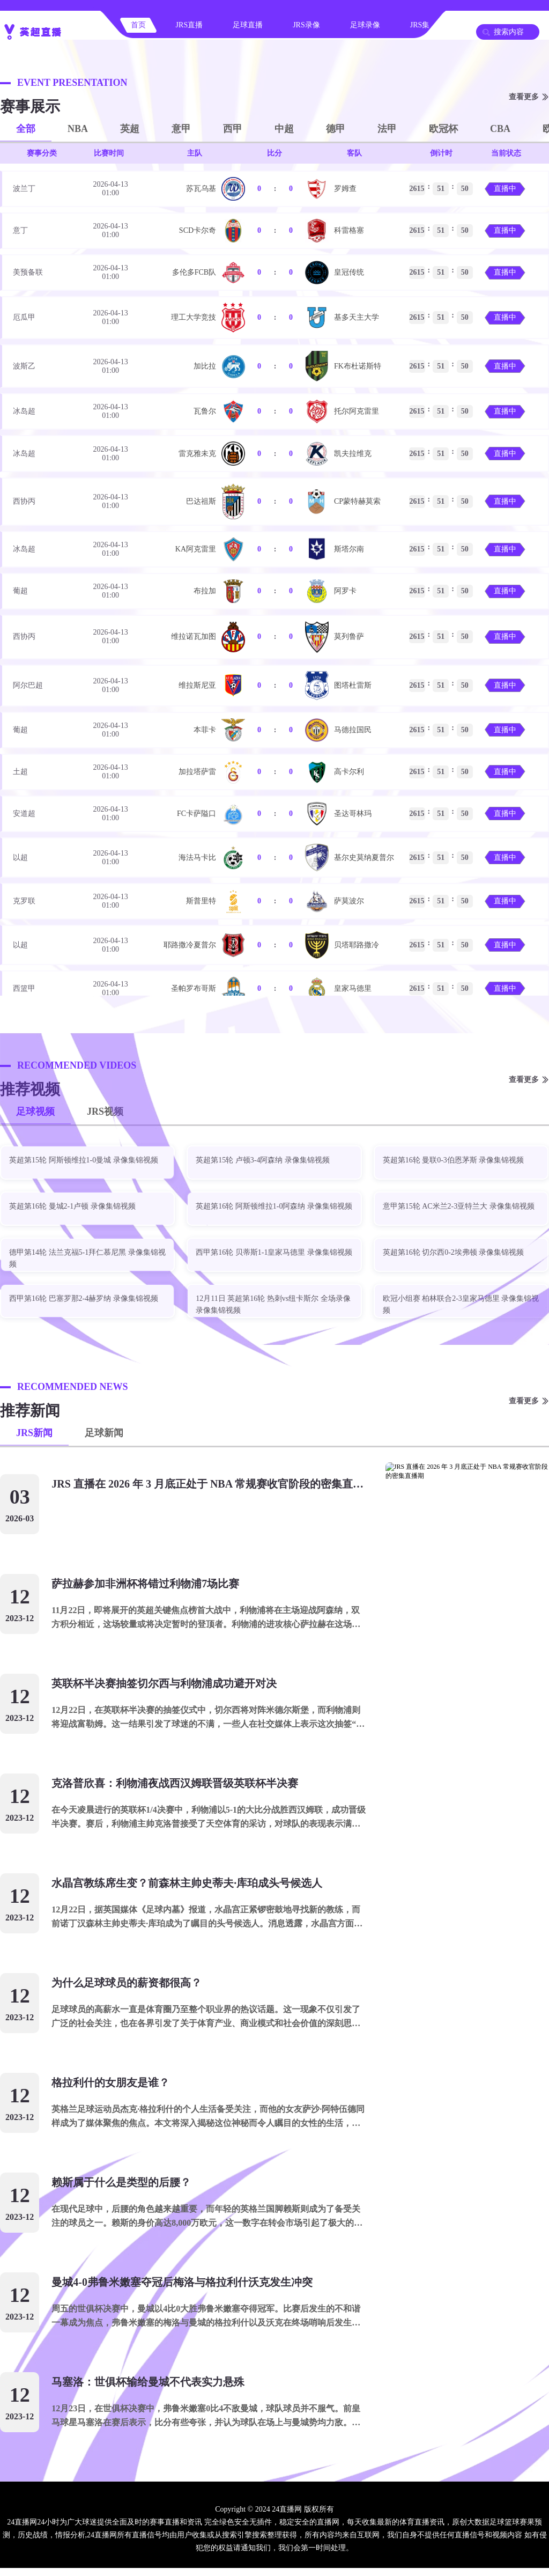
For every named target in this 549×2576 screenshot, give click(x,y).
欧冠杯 (443, 128)
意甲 (181, 128)
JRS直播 (189, 25)
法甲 (387, 128)
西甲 (232, 128)
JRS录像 (306, 25)
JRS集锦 (423, 25)
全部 (25, 128)
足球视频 (35, 1111)
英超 (129, 128)
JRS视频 (105, 1111)
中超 (284, 128)
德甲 (335, 128)
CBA (500, 128)
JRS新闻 (34, 1432)
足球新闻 (104, 1432)
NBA (78, 128)
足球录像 (365, 25)
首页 (138, 25)
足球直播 (248, 25)
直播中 (505, 189)
